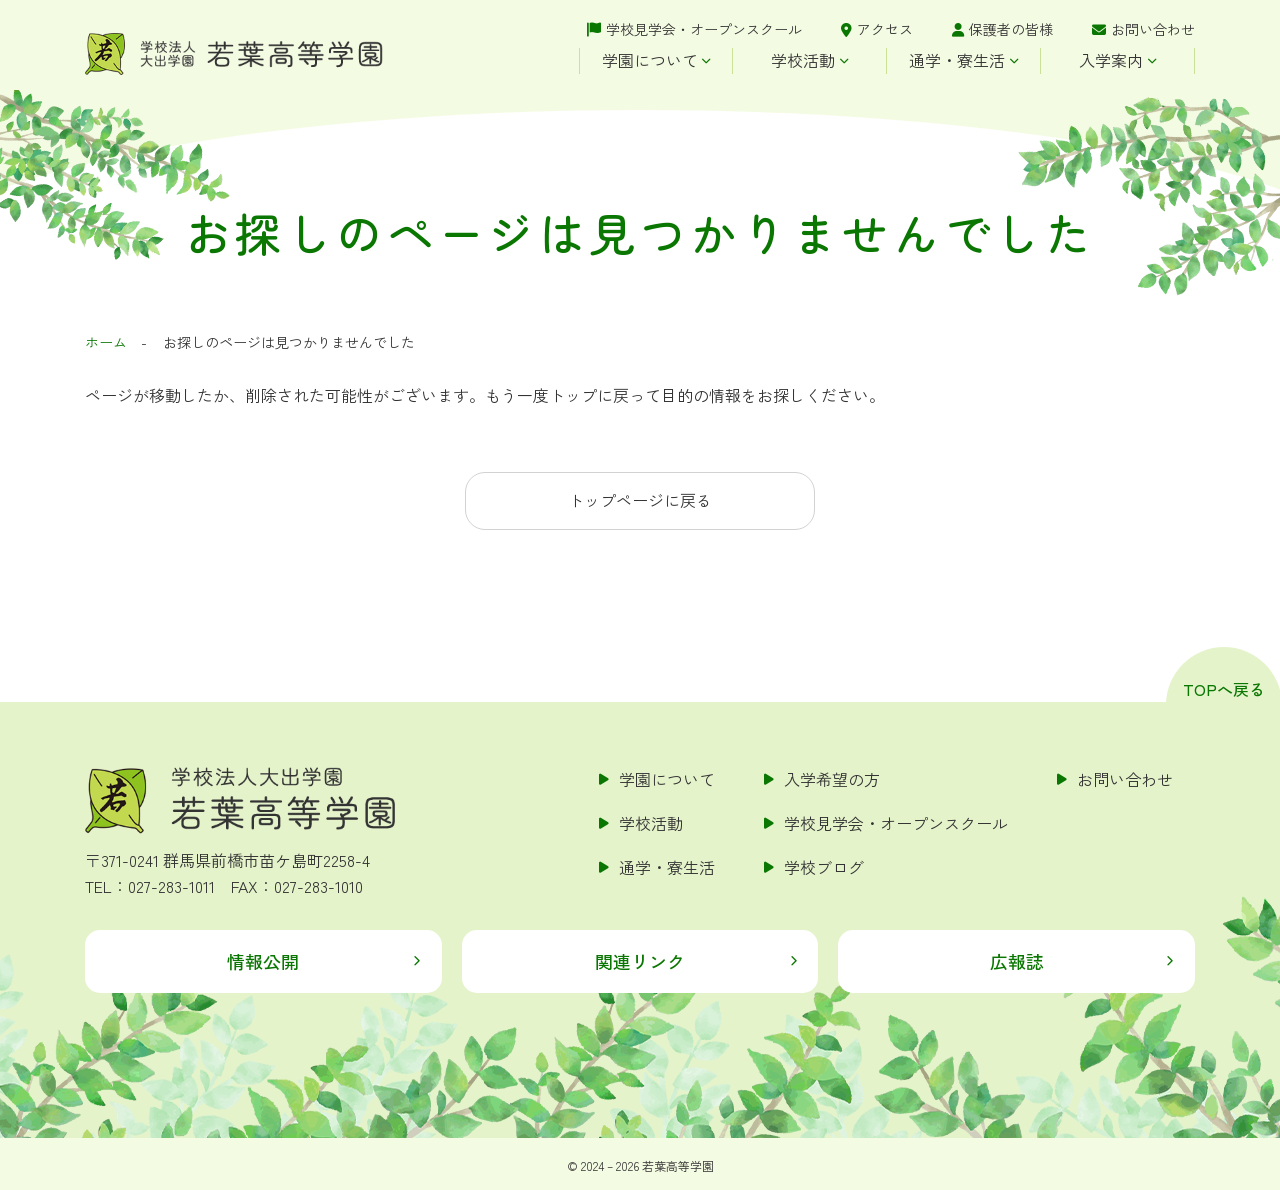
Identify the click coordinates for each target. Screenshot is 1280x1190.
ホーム (106, 342)
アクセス (885, 29)
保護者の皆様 (1011, 29)
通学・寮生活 (957, 60)
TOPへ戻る (1224, 689)
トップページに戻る (640, 500)
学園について (650, 60)
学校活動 (803, 60)
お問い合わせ (1153, 29)
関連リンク (640, 961)
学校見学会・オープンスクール (704, 29)
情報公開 (263, 961)
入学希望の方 (832, 779)
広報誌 (1017, 961)
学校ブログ (824, 867)
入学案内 (1111, 60)
